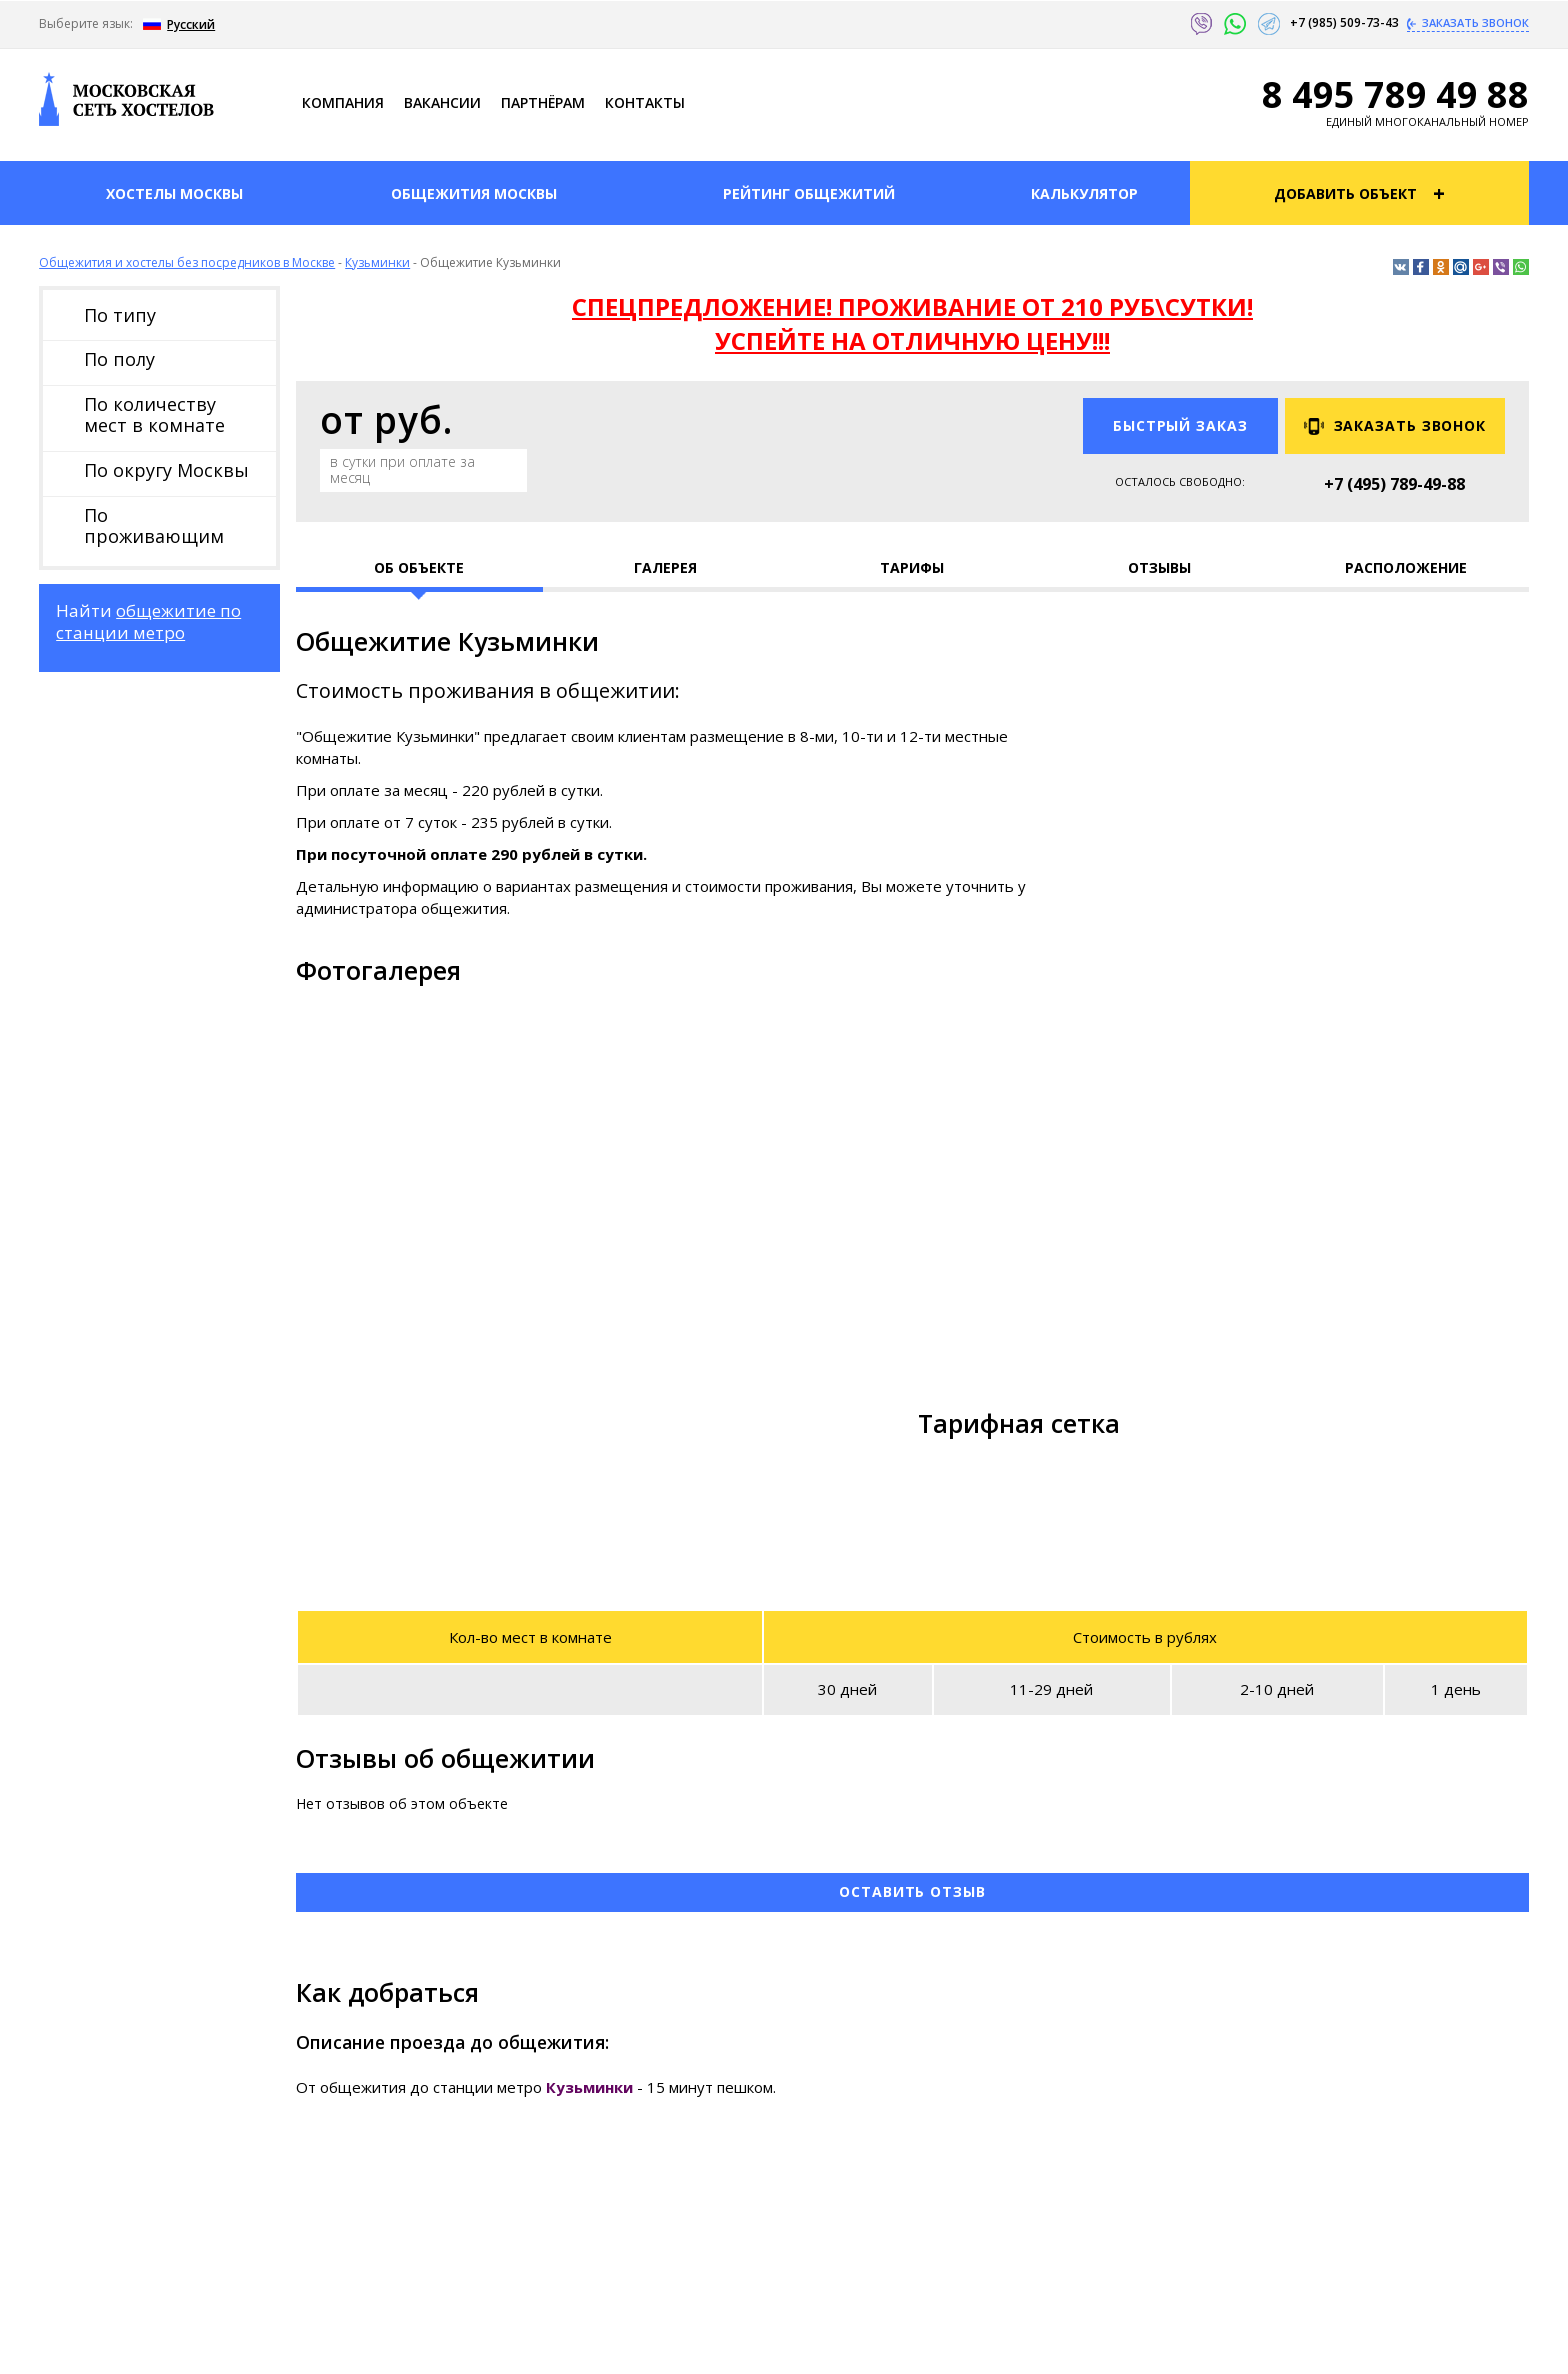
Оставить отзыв (912, 1891)
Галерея (665, 567)
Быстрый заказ (1180, 425)
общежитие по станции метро (148, 621)
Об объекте (419, 567)
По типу (120, 315)
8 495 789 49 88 (1395, 95)
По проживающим (154, 526)
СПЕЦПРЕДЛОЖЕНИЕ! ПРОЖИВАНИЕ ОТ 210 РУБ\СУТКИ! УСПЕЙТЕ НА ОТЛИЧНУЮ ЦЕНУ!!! (912, 323)
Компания (343, 102)
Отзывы (1159, 567)
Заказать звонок (1474, 22)
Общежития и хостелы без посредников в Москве (187, 262)
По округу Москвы (166, 470)
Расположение (1406, 567)
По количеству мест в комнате (154, 415)
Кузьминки (377, 262)
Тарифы (912, 567)
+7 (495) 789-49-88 (1394, 484)
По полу (119, 359)
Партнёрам (543, 102)
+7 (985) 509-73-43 (1346, 22)
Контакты (645, 102)
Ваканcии (442, 102)
